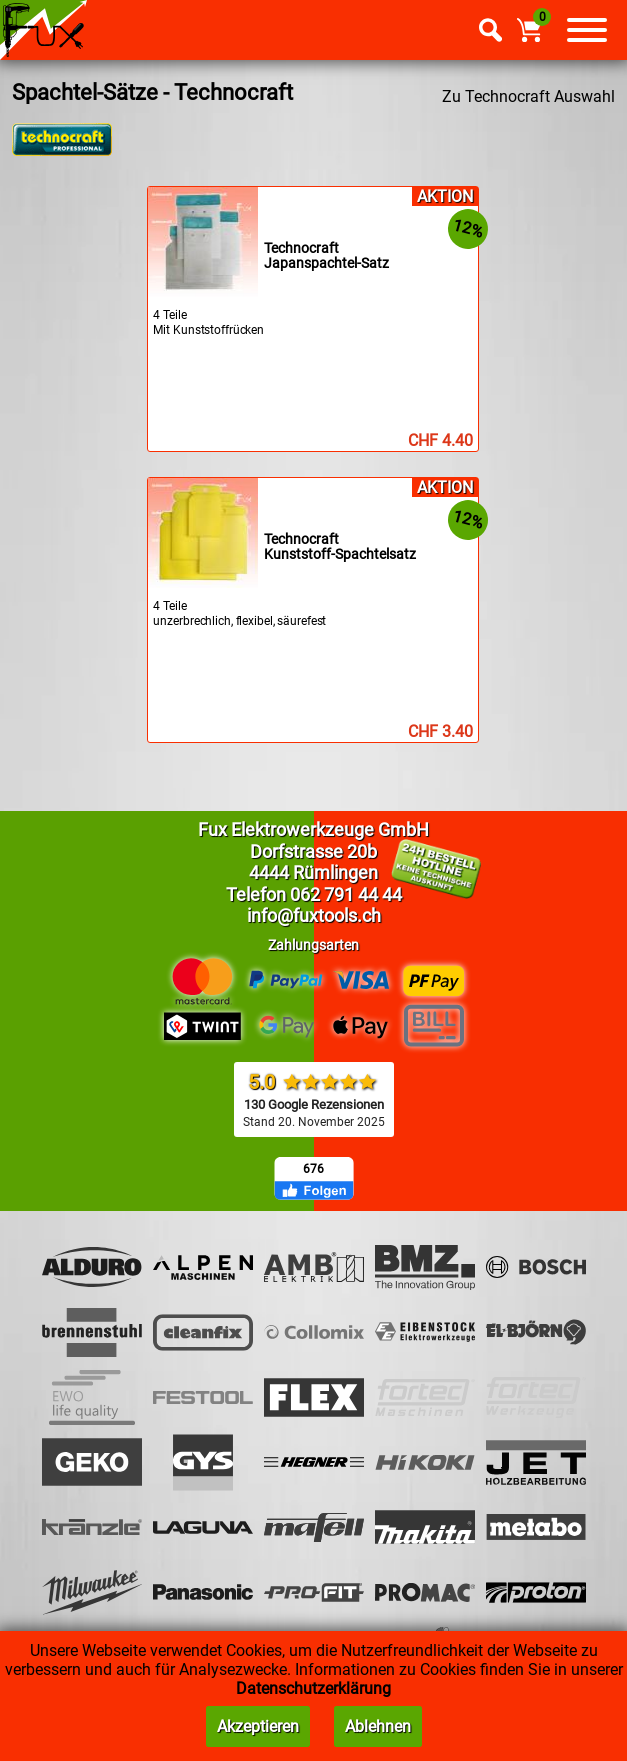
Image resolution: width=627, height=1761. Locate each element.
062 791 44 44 (346, 894)
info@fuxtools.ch (314, 915)
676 (313, 1169)
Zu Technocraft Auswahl (528, 96)
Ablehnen (378, 1726)
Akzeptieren (258, 1726)
